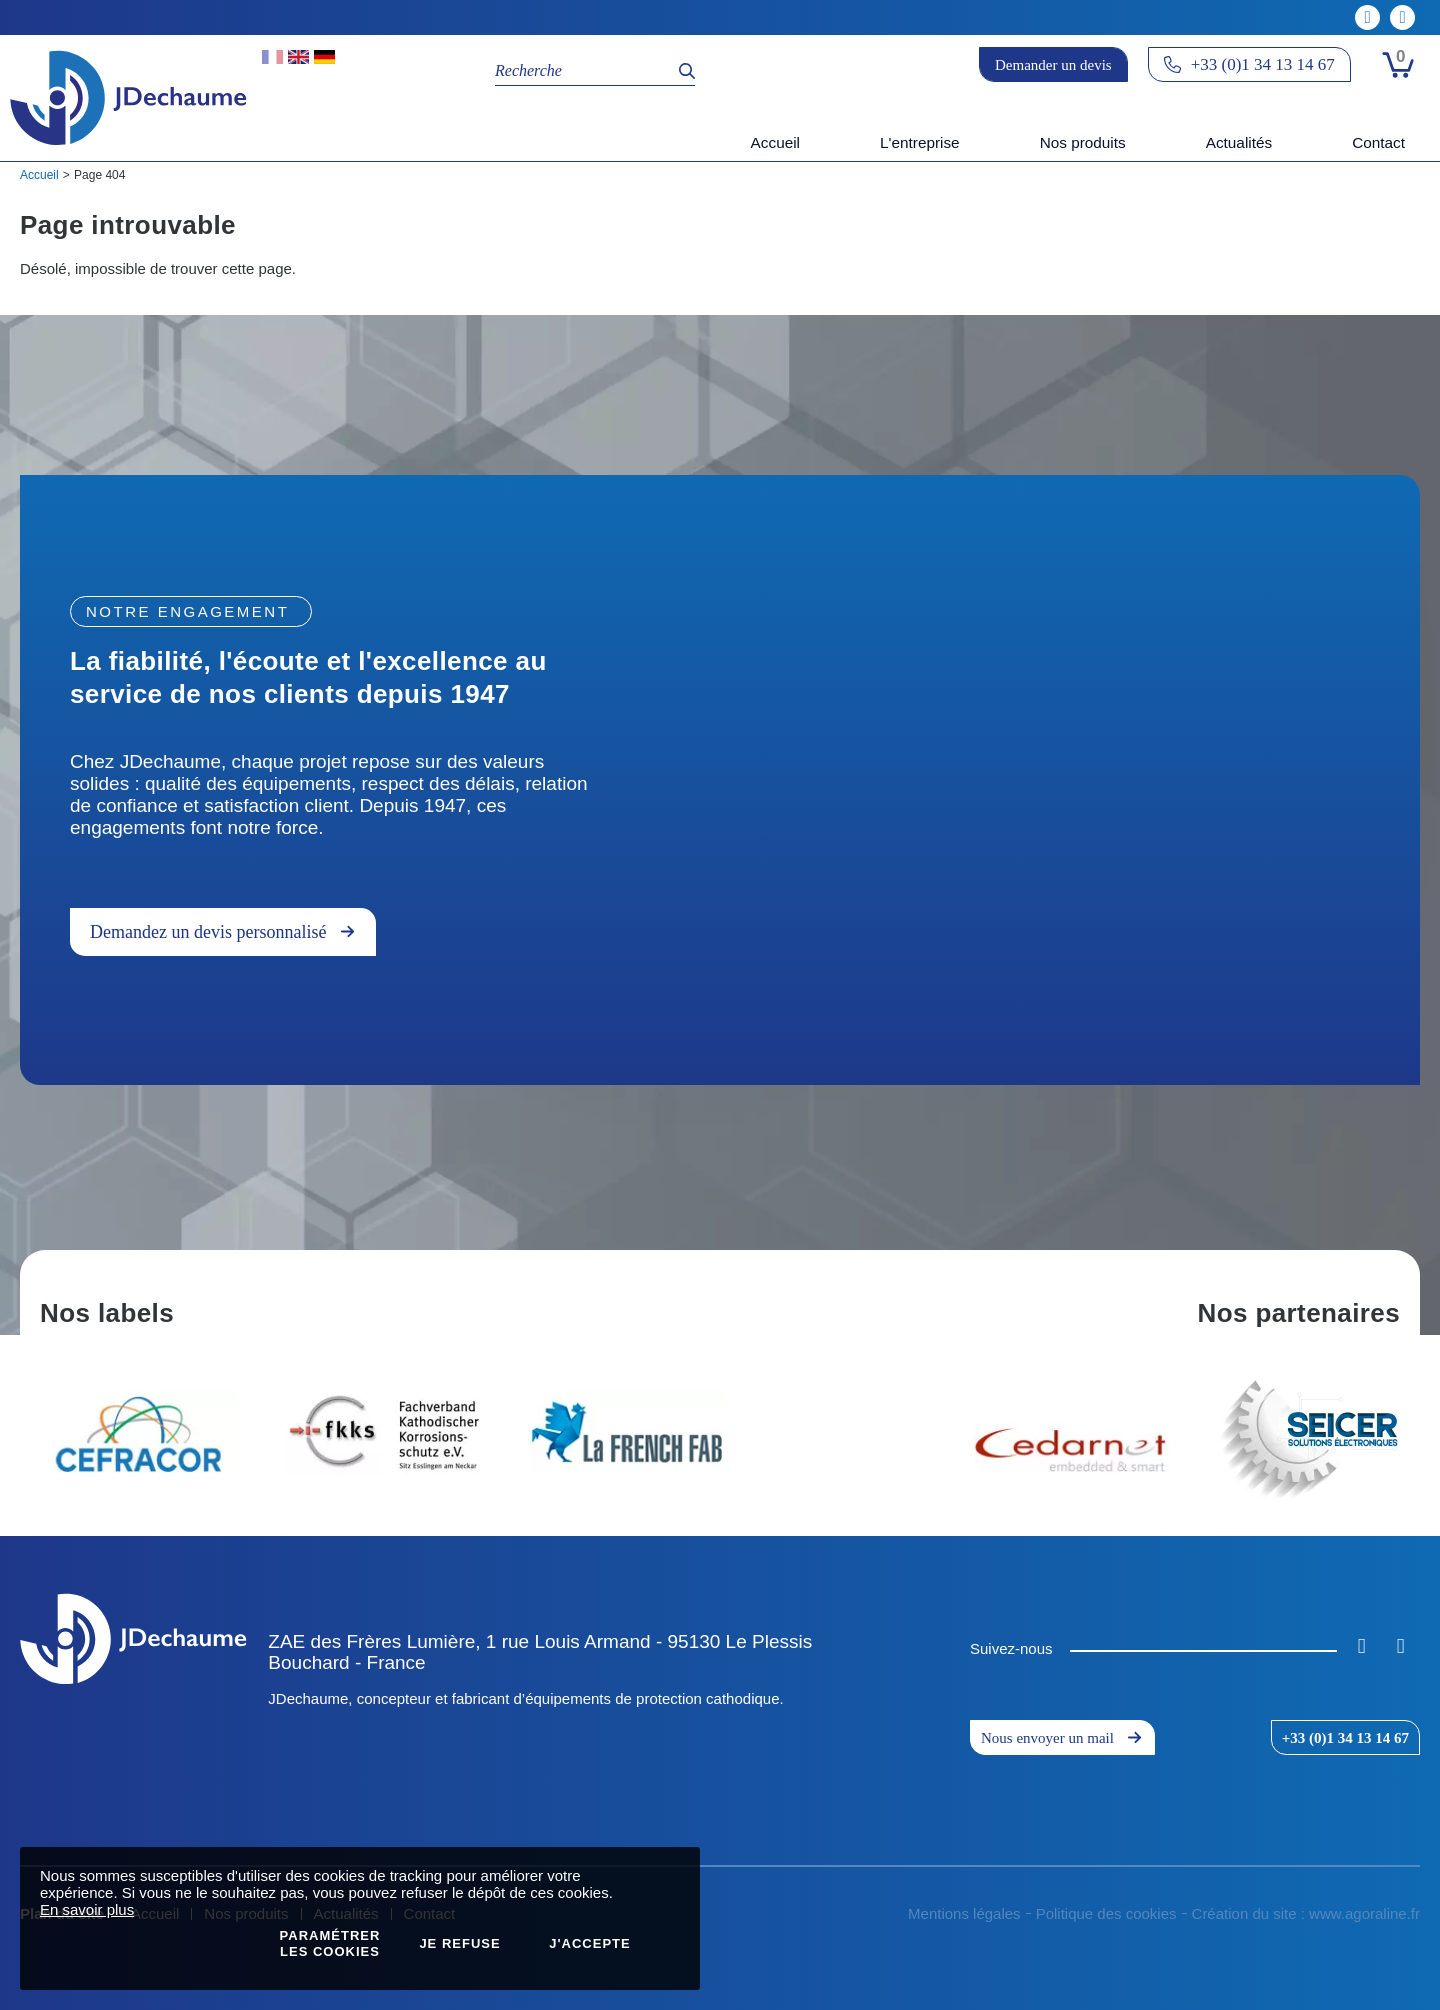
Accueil (39, 175)
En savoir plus (87, 1909)
